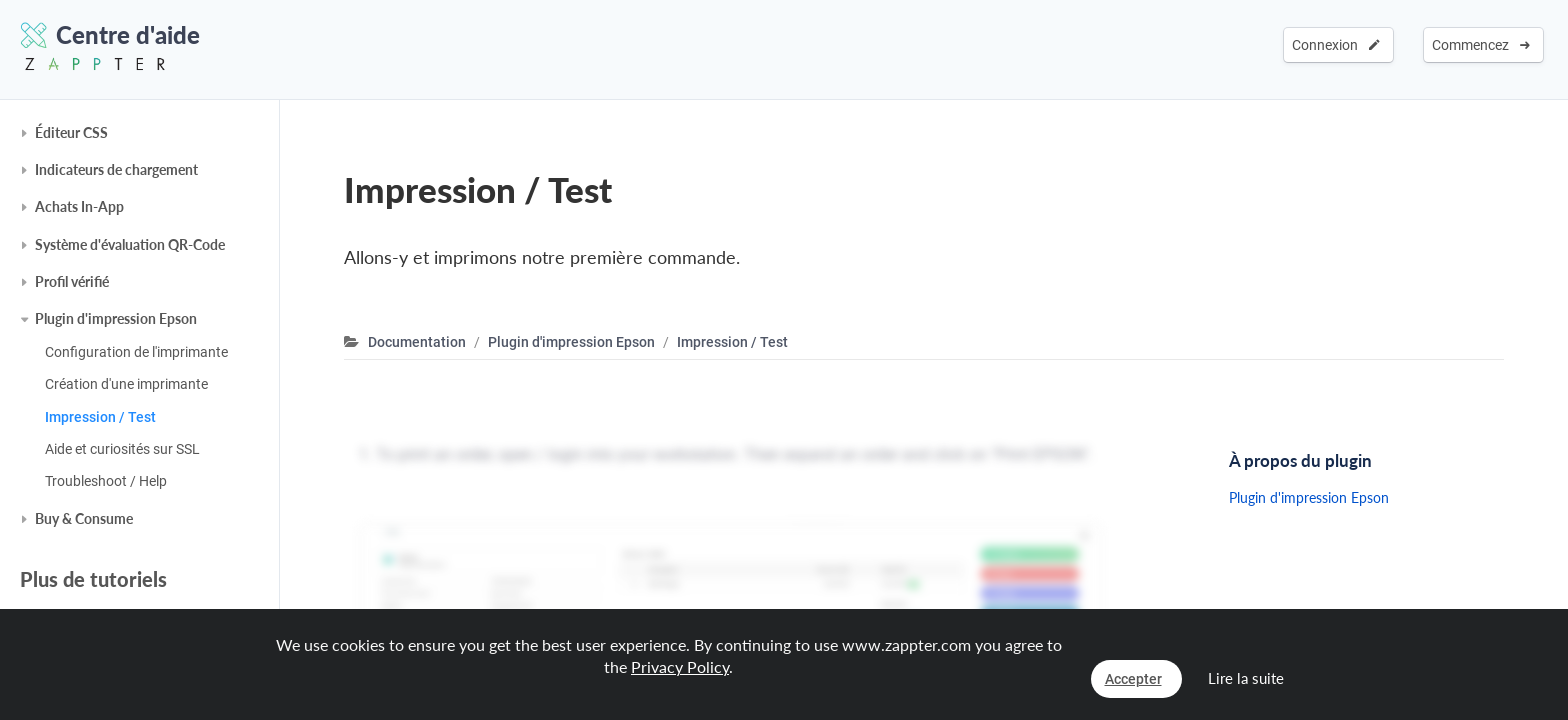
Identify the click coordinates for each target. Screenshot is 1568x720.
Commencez (1481, 45)
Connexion (1336, 45)
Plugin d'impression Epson (116, 318)
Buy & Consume (84, 518)
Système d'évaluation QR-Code (130, 244)
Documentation (417, 342)
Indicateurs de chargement (116, 169)
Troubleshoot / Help (106, 481)
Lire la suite (1246, 678)
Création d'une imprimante (126, 384)
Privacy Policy (680, 666)
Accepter (1133, 679)
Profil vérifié (72, 281)
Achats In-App (79, 206)
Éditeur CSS (71, 132)
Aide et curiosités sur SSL (122, 449)
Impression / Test (100, 417)
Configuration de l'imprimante (136, 352)
